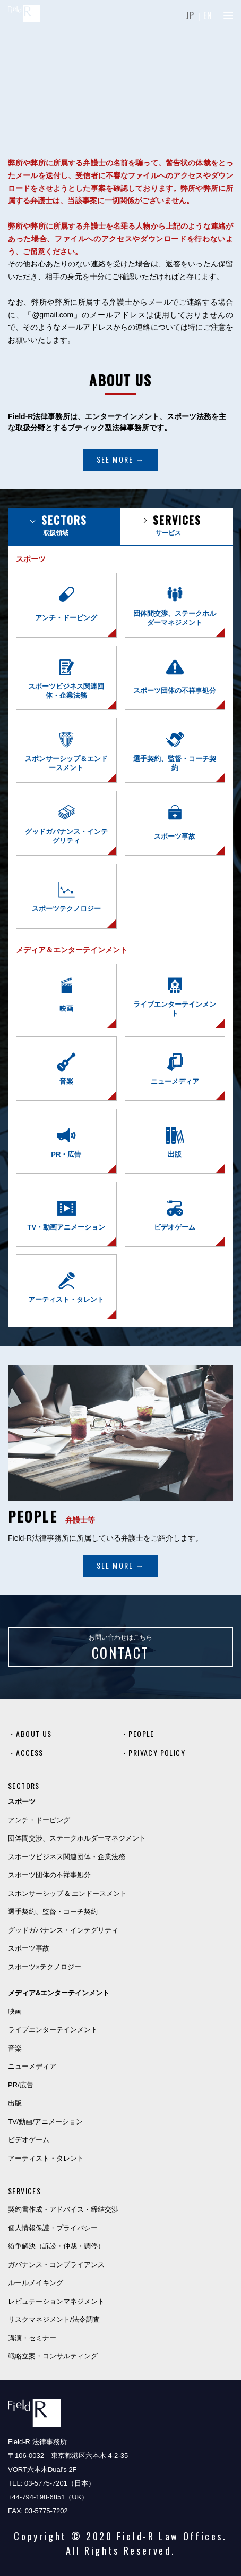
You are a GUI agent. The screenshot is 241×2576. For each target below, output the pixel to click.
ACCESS (29, 1752)
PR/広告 (20, 2085)
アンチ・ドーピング (39, 1820)
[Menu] (228, 15)
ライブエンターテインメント (53, 2030)
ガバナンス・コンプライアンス (56, 2265)
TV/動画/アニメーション (45, 2122)
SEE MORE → (120, 459)
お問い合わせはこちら (120, 1648)
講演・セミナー (32, 2338)
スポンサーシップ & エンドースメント (67, 1893)
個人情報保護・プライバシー (53, 2228)
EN (208, 15)
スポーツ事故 (28, 1948)
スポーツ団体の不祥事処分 (49, 1875)
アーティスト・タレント (46, 2158)
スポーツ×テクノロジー (44, 1967)
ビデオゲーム (28, 2140)
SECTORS (24, 1785)
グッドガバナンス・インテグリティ (63, 1930)
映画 (15, 2011)
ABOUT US (33, 1733)
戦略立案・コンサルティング (53, 2356)
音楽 (15, 2048)
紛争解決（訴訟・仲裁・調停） (56, 2246)
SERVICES (24, 2190)
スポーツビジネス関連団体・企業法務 (66, 1857)
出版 (15, 2103)
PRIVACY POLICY (156, 1752)
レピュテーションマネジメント (56, 2301)
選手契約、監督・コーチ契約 (53, 1912)
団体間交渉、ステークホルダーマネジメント (77, 1838)
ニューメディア (32, 2066)
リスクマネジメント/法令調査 (54, 2319)
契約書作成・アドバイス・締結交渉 (63, 2209)
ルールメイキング (35, 2283)
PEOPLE (141, 1733)
